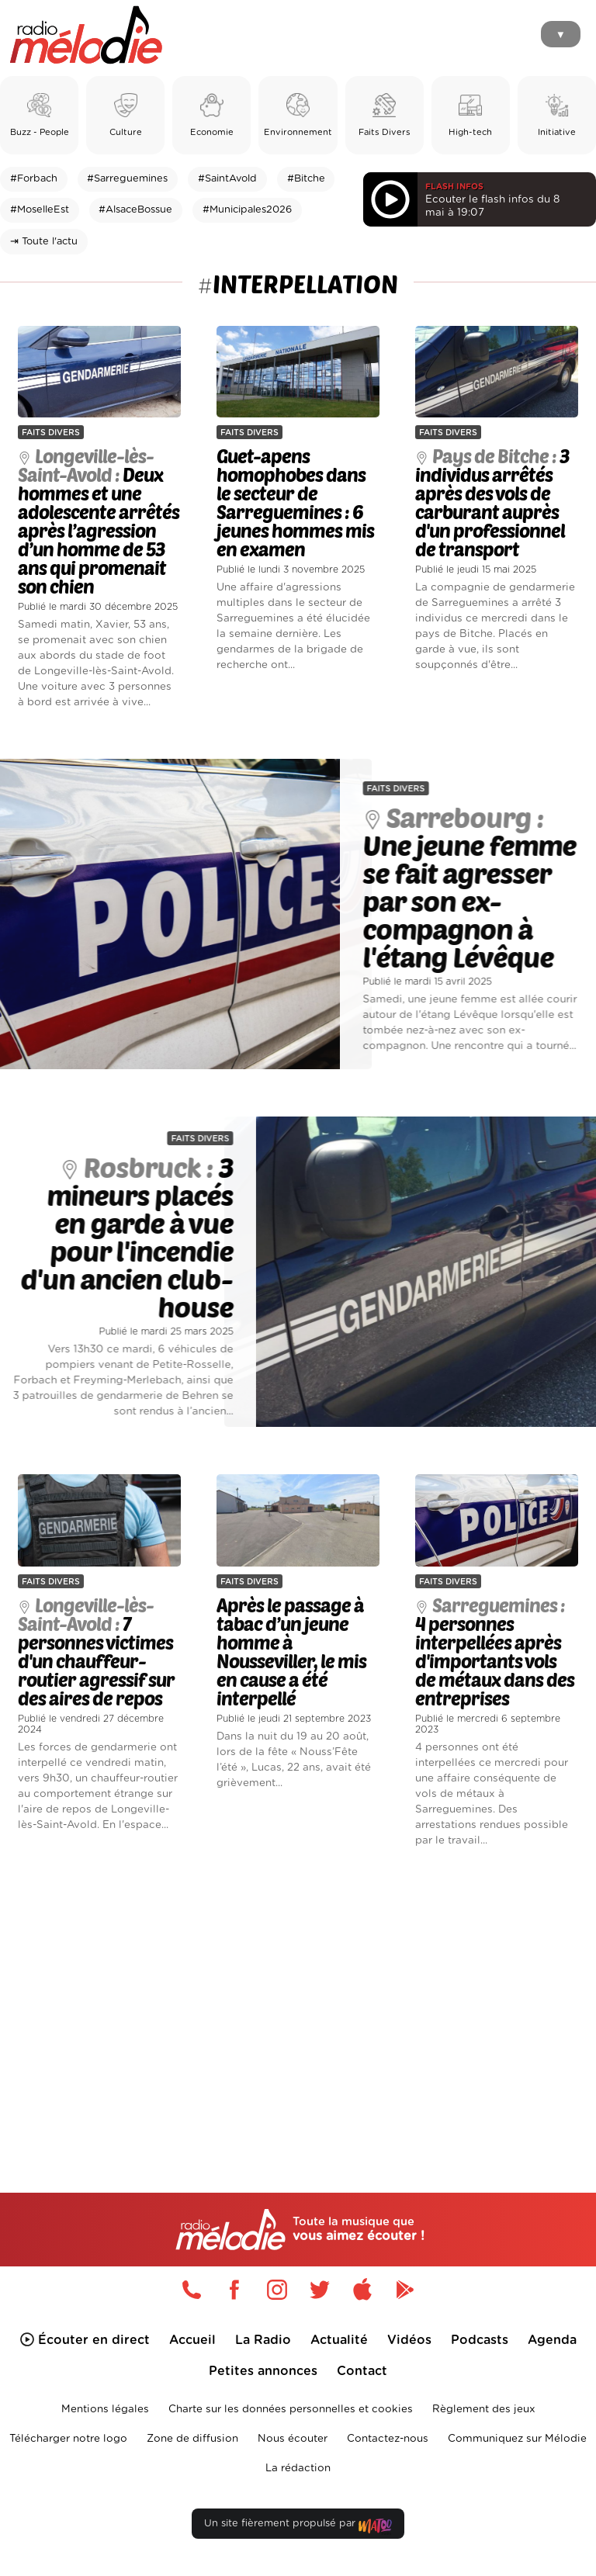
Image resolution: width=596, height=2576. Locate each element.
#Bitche (306, 179)
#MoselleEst (39, 210)
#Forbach (33, 179)
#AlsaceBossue (135, 210)
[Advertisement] (298, 1994)
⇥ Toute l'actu (44, 242)
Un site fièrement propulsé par (298, 2527)
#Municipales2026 (247, 210)
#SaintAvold (227, 179)
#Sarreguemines (127, 179)
